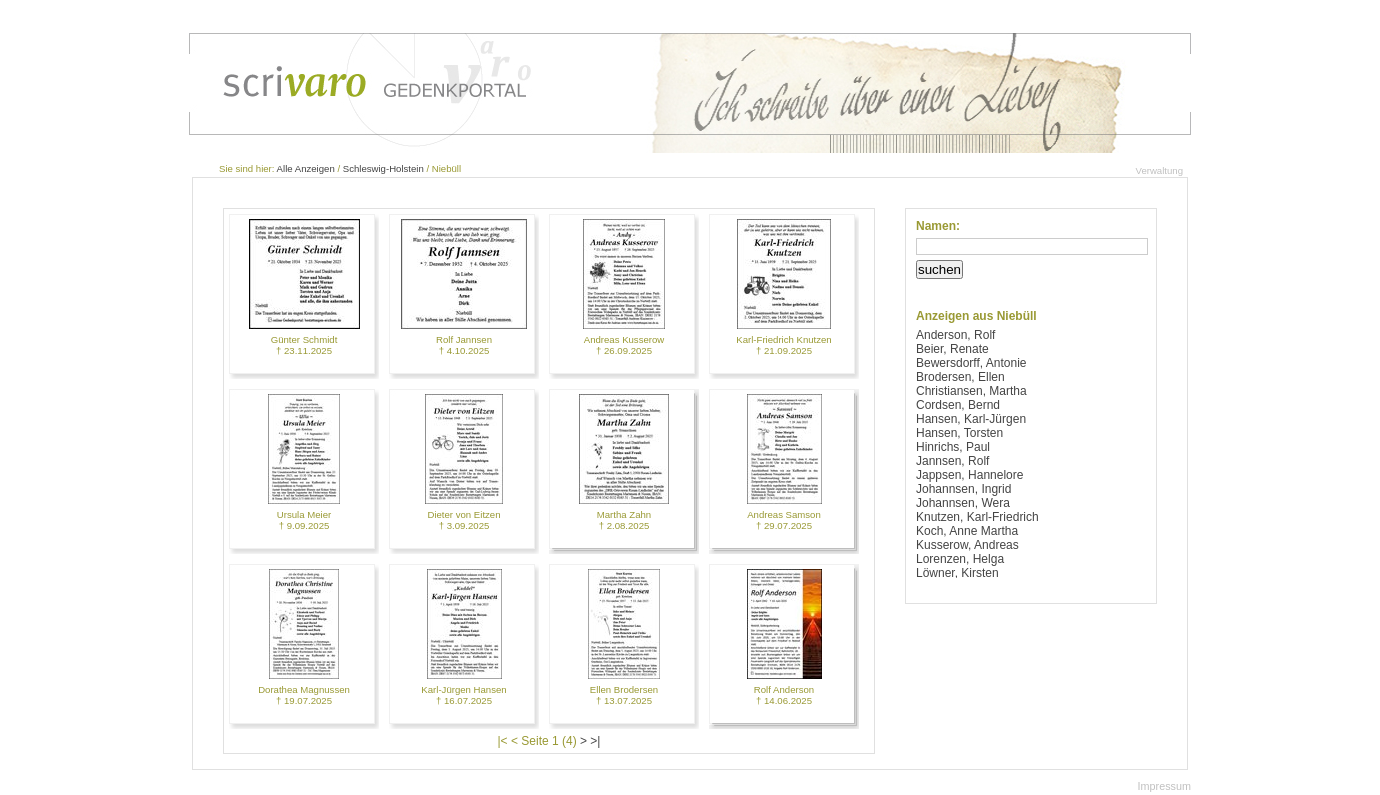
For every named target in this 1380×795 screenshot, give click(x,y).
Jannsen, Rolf (952, 461)
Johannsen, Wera (963, 503)
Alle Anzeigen (306, 168)
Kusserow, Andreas (967, 545)
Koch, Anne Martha (967, 531)
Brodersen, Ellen (960, 377)
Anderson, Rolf (955, 335)
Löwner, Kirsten (957, 573)
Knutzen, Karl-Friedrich (977, 517)
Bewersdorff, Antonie (971, 363)
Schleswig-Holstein (383, 168)
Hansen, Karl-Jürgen (971, 419)
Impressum (1164, 786)
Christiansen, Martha (971, 391)
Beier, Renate (952, 349)
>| (595, 741)
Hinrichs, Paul (953, 447)
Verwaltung (1159, 170)
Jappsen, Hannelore (969, 475)
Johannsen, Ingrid (963, 489)
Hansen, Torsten (959, 433)
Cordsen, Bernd (958, 405)
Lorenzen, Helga (960, 559)
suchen (939, 269)
